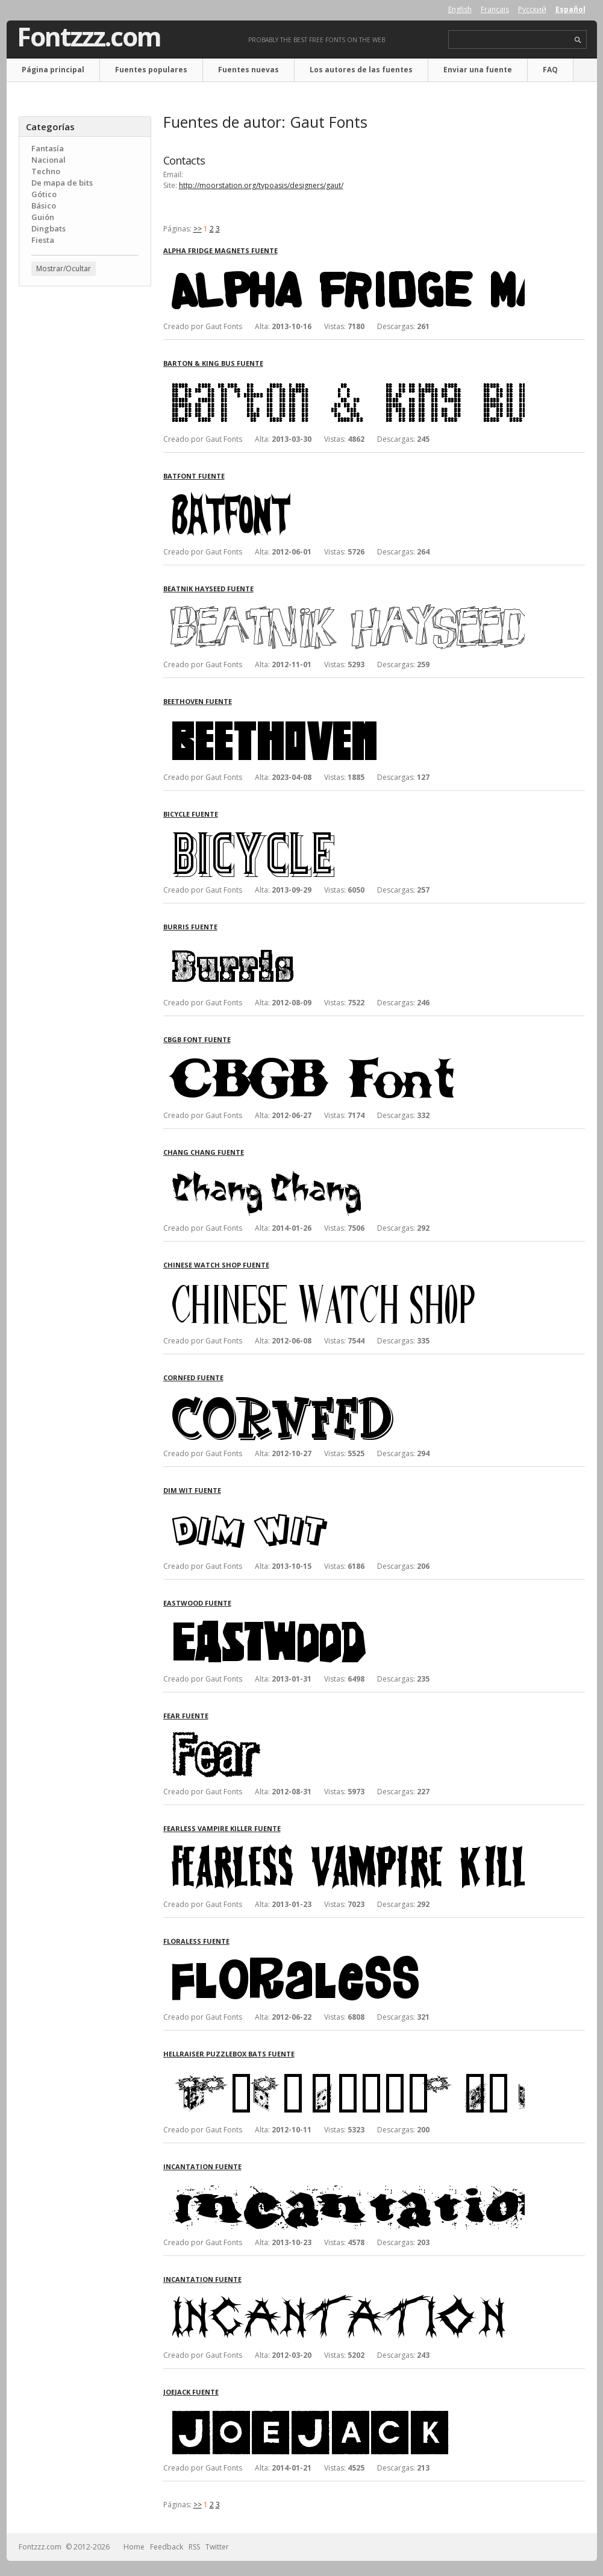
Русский (532, 9)
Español (570, 9)
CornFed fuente (193, 1377)
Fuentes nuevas (248, 69)
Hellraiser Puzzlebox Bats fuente (229, 2053)
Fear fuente (185, 1715)
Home (134, 2547)
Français (495, 9)
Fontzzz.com (89, 36)
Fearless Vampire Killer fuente (222, 1828)
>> (197, 229)
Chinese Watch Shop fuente (216, 1264)
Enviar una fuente (477, 69)
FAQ (550, 69)
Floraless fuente (196, 1941)
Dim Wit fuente (192, 1490)
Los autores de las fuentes (361, 69)
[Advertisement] (85, 489)
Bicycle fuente (190, 813)
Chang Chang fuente (203, 1152)
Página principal (53, 69)
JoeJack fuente (191, 2391)
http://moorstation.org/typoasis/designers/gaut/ (261, 185)
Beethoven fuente (197, 701)
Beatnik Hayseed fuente (208, 588)
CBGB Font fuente (197, 1039)
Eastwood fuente (197, 1602)
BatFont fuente (194, 475)
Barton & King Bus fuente (213, 363)
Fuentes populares (151, 69)
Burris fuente (190, 926)
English (460, 9)
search (578, 40)
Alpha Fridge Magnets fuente (220, 250)
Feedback (166, 2547)
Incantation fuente (202, 2166)
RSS (194, 2547)
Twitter (217, 2547)
